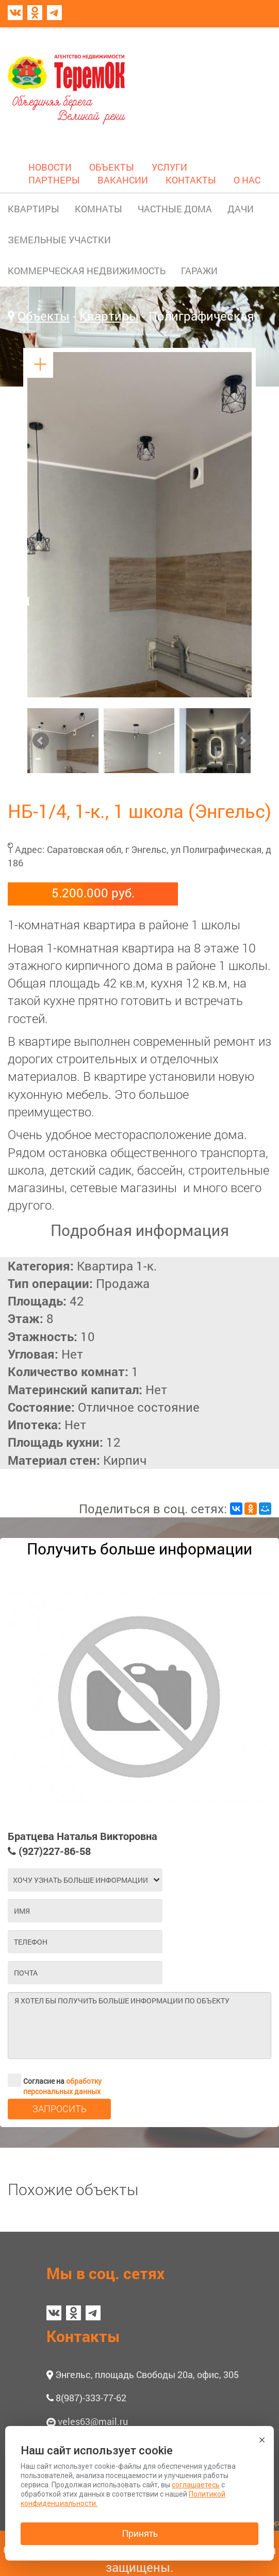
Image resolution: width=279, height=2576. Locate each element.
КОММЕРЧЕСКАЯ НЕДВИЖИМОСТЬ (87, 270)
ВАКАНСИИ (122, 180)
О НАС (247, 180)
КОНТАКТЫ (191, 180)
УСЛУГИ (169, 167)
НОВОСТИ (50, 167)
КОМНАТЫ (98, 209)
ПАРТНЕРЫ (54, 180)
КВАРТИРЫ (33, 209)
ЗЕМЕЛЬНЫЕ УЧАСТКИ (59, 239)
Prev (40, 740)
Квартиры (109, 316)
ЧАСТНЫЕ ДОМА (175, 209)
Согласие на (55, 2080)
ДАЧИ (240, 209)
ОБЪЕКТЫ (111, 167)
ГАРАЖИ (199, 270)
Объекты (44, 316)
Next (242, 740)
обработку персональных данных (62, 2086)
